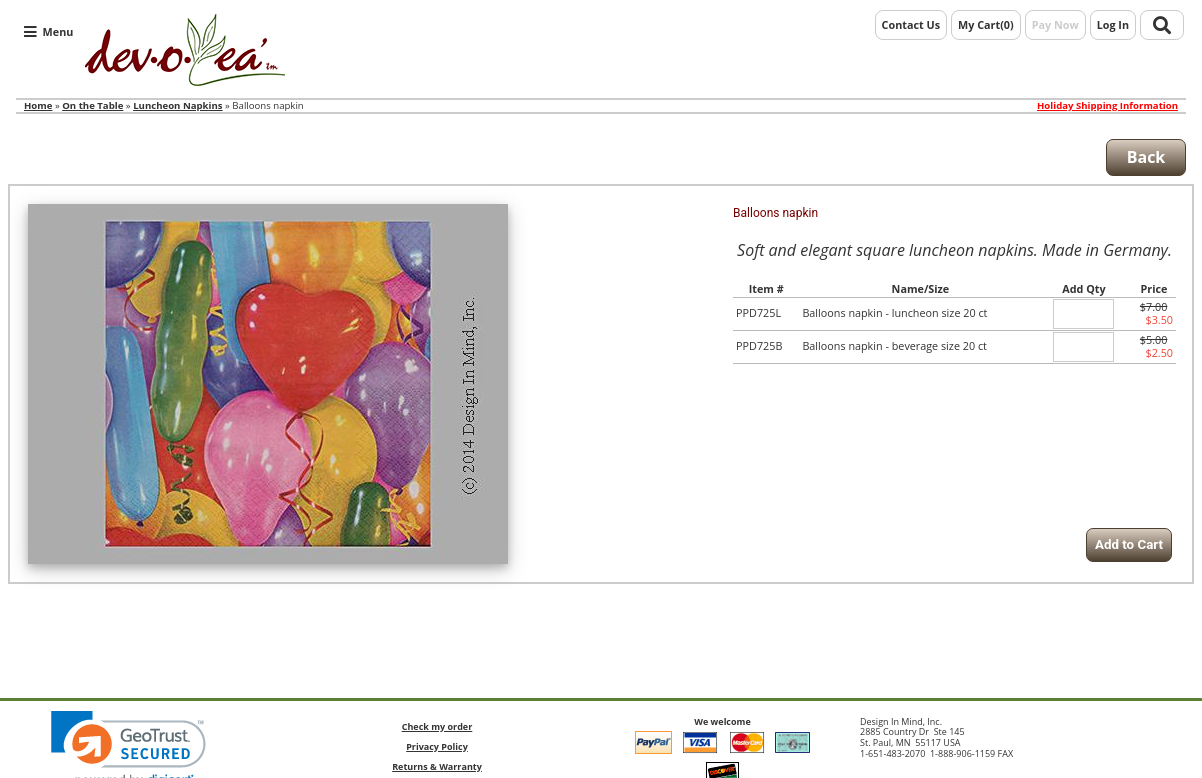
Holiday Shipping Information (1107, 106)
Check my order (437, 726)
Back (1146, 157)
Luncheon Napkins (177, 105)
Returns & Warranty (437, 766)
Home (38, 105)
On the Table (92, 105)
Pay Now (1055, 24)
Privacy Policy (437, 746)
